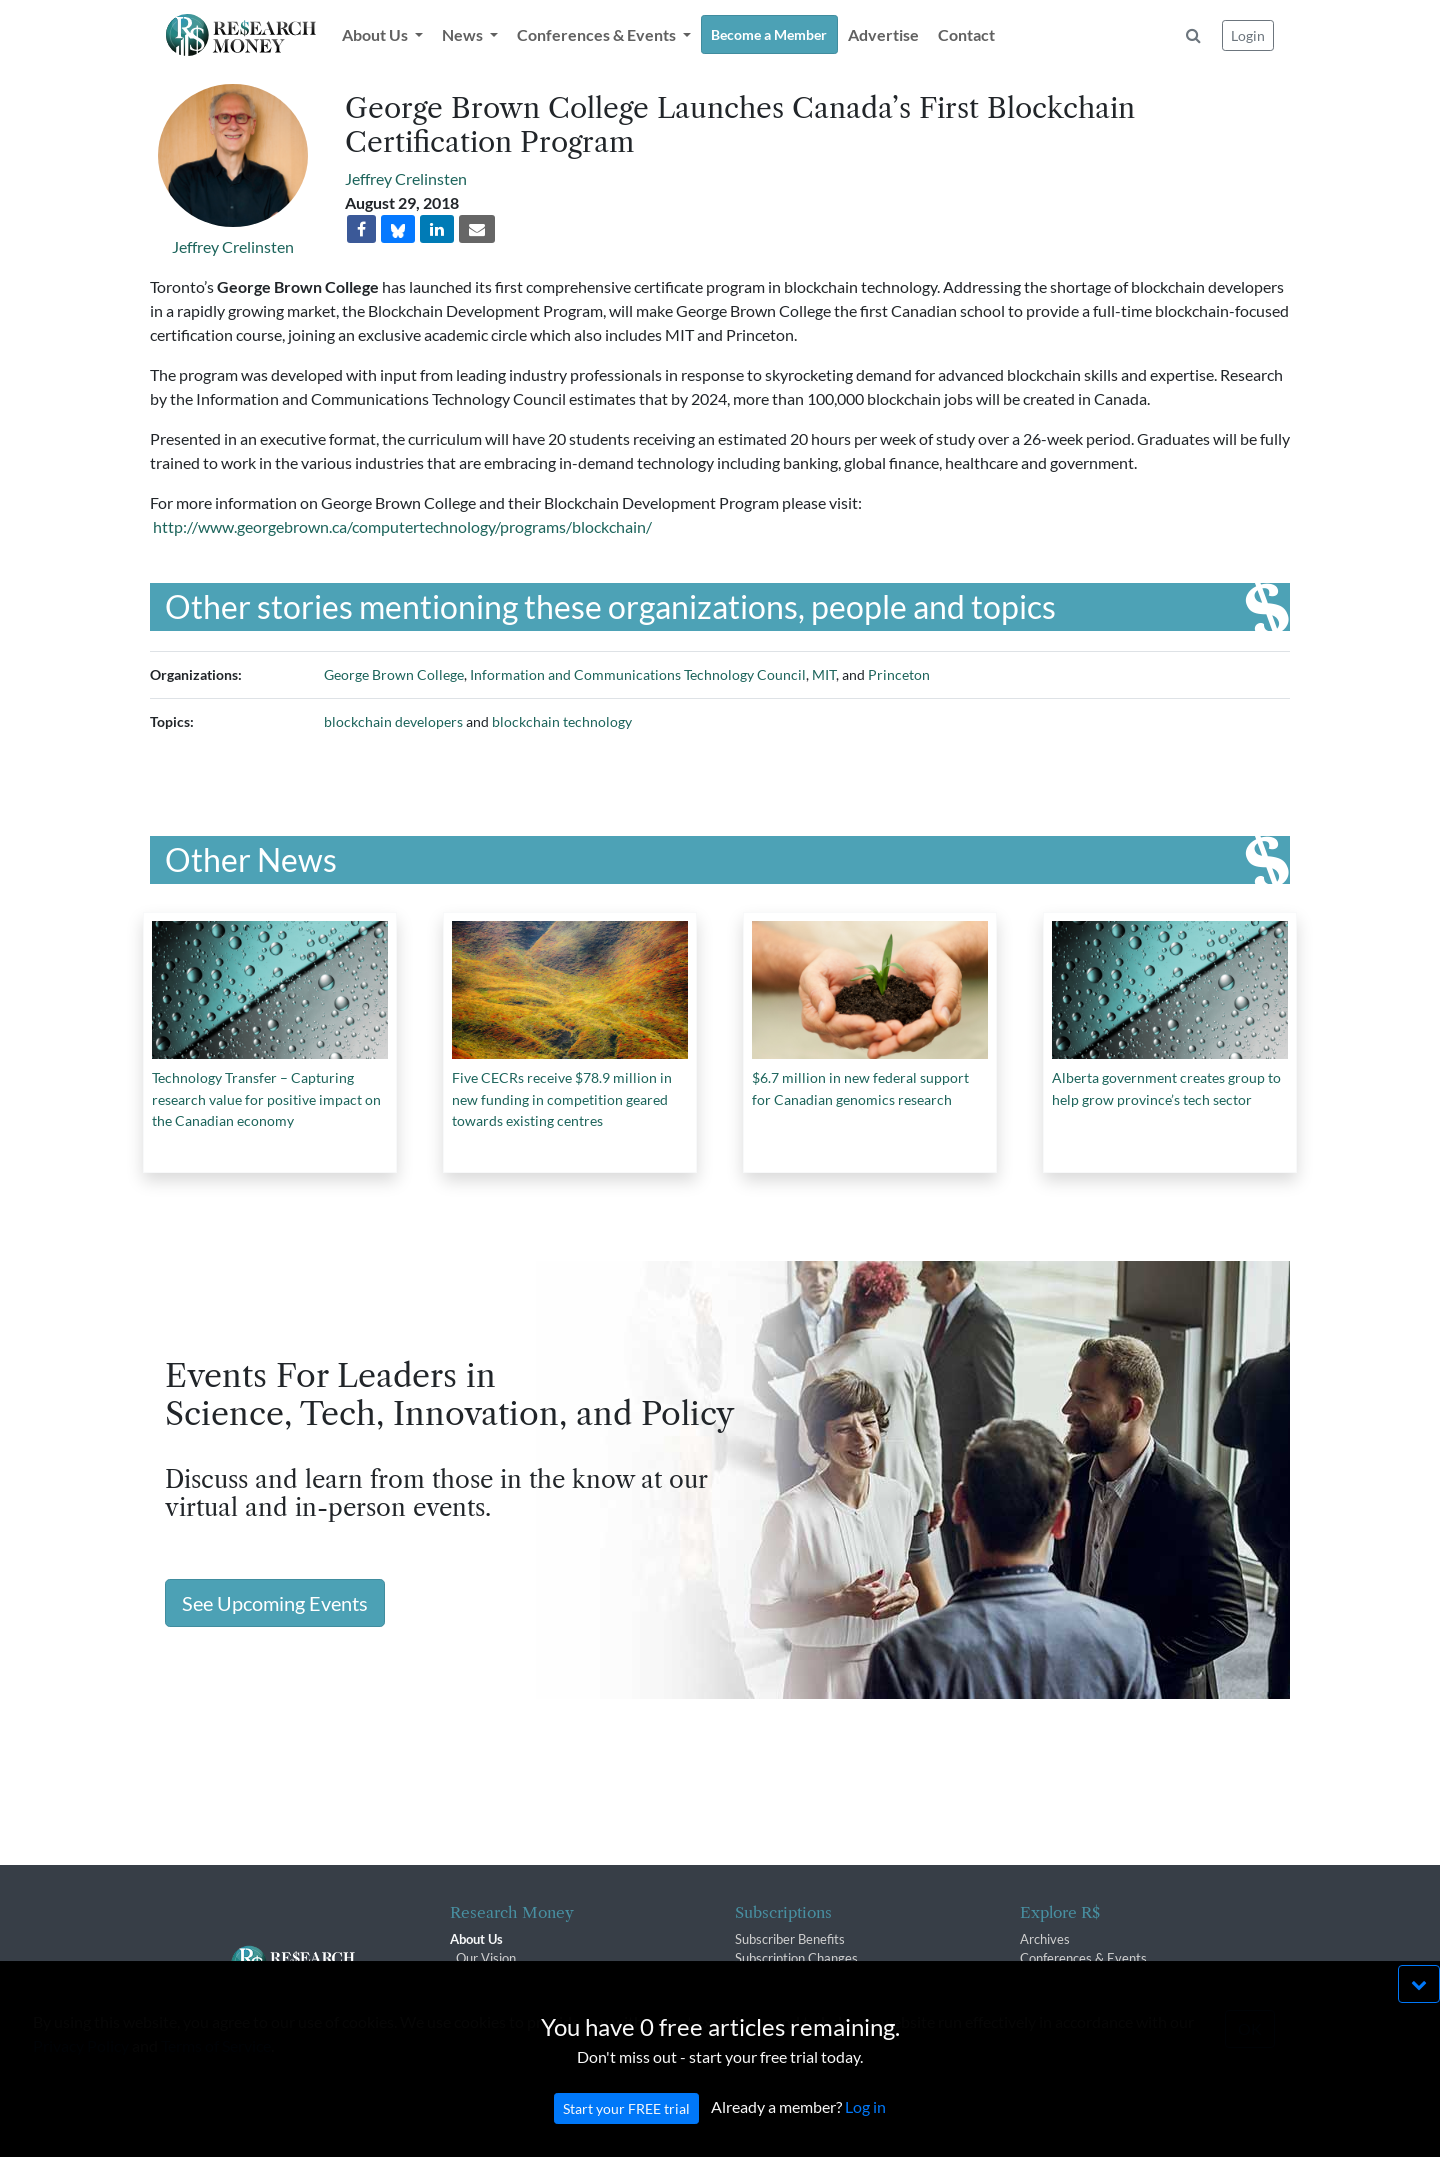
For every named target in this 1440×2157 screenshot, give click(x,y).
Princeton (899, 674)
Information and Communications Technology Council (638, 674)
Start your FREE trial (626, 2128)
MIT (824, 674)
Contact (966, 34)
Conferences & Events (1083, 1958)
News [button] (464, 34)
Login (1248, 35)
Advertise (883, 34)
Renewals (762, 1978)
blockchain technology (562, 721)
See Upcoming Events (275, 1603)
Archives (1045, 1939)
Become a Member (769, 34)
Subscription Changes (796, 1958)
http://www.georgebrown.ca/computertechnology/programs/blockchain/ (402, 526)
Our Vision (486, 1958)
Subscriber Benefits (790, 1939)
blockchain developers (393, 721)
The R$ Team (494, 1978)
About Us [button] (376, 34)
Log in (865, 2126)
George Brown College (394, 674)
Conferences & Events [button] (598, 34)
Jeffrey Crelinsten (233, 246)
